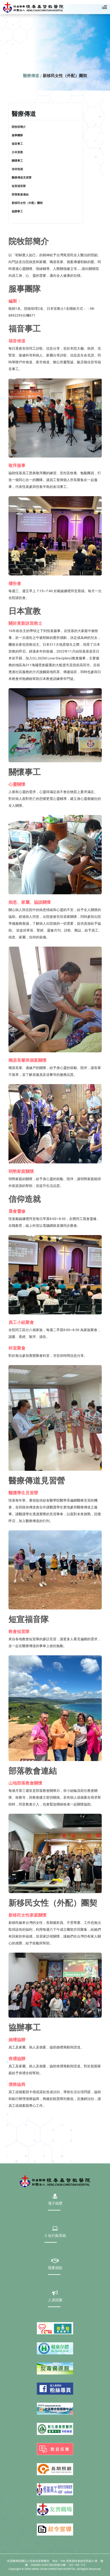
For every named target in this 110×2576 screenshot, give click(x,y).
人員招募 (55, 2300)
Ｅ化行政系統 (55, 2236)
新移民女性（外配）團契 (65, 75)
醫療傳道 (31, 75)
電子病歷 (55, 2204)
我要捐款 (55, 2268)
